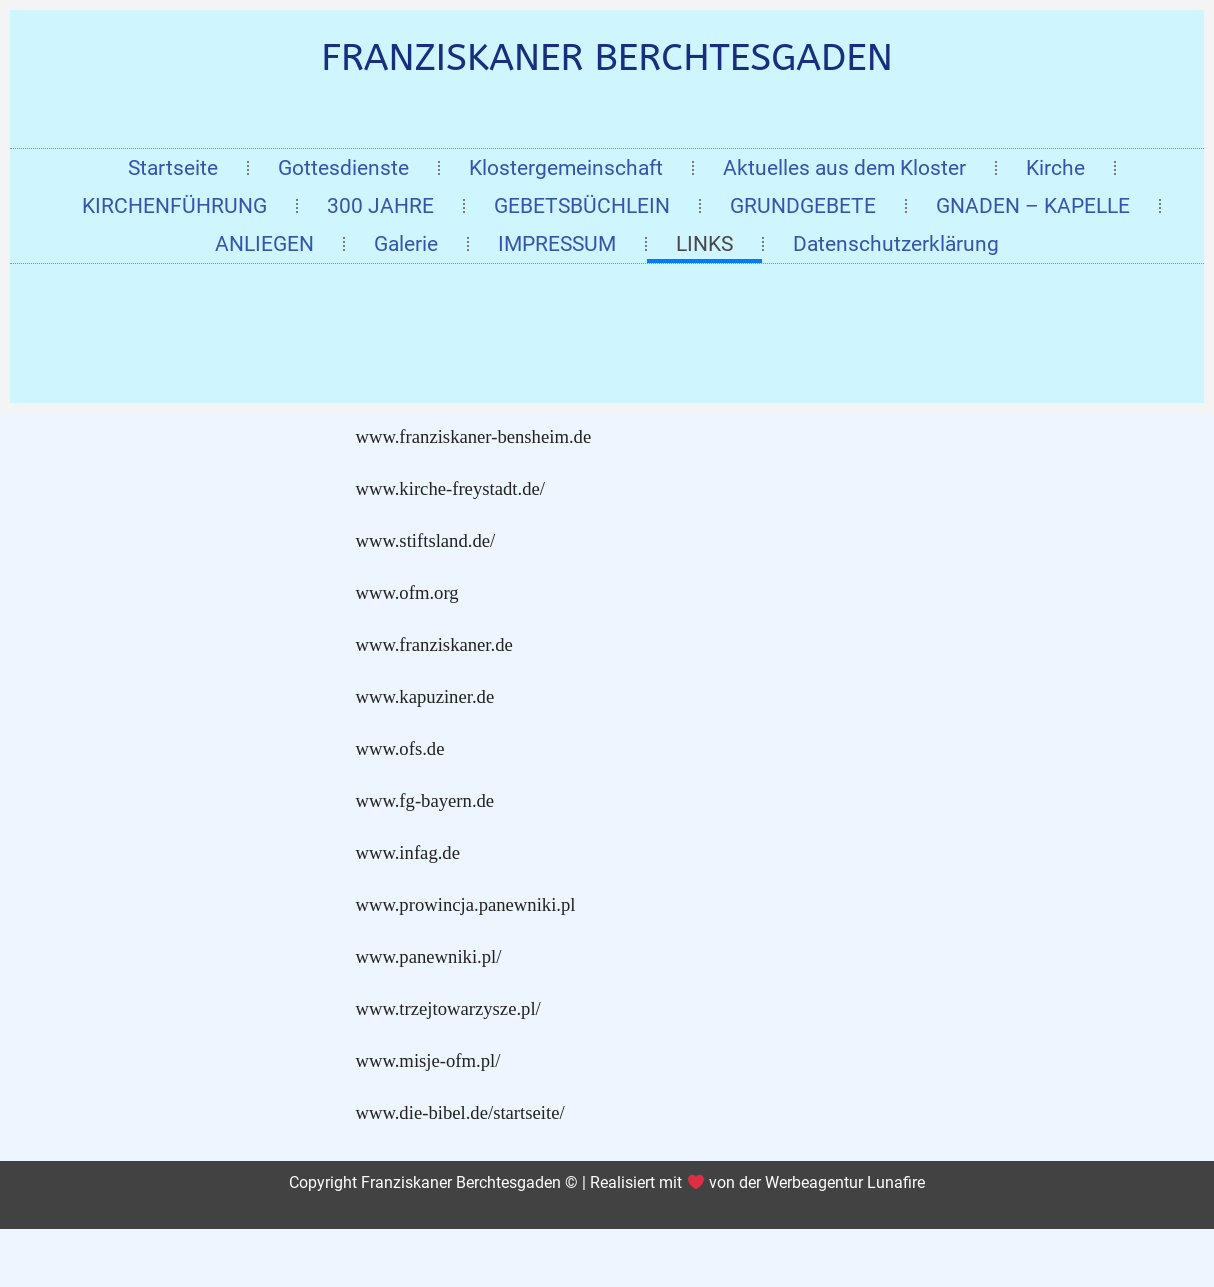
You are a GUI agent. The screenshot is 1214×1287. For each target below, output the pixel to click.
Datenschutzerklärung (896, 244)
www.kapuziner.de (425, 696)
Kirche (1055, 168)
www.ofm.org (407, 592)
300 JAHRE (380, 206)
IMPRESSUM (557, 244)
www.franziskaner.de (434, 644)
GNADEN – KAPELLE (1033, 206)
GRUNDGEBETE (803, 206)
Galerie (406, 244)
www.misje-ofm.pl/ (428, 1060)
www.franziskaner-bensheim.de (474, 436)
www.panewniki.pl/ (429, 956)
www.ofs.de (400, 748)
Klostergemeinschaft (566, 168)
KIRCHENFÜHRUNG (174, 206)
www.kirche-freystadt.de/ (450, 488)
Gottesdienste (343, 168)
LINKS (704, 244)
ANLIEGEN (264, 244)
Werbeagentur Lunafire (845, 1182)
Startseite (173, 168)
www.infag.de (408, 852)
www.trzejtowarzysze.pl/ (448, 1008)
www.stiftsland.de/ (426, 540)
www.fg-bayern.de (425, 800)
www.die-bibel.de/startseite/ (460, 1112)
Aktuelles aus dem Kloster (844, 168)
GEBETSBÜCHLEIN (582, 206)
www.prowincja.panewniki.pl (466, 904)
